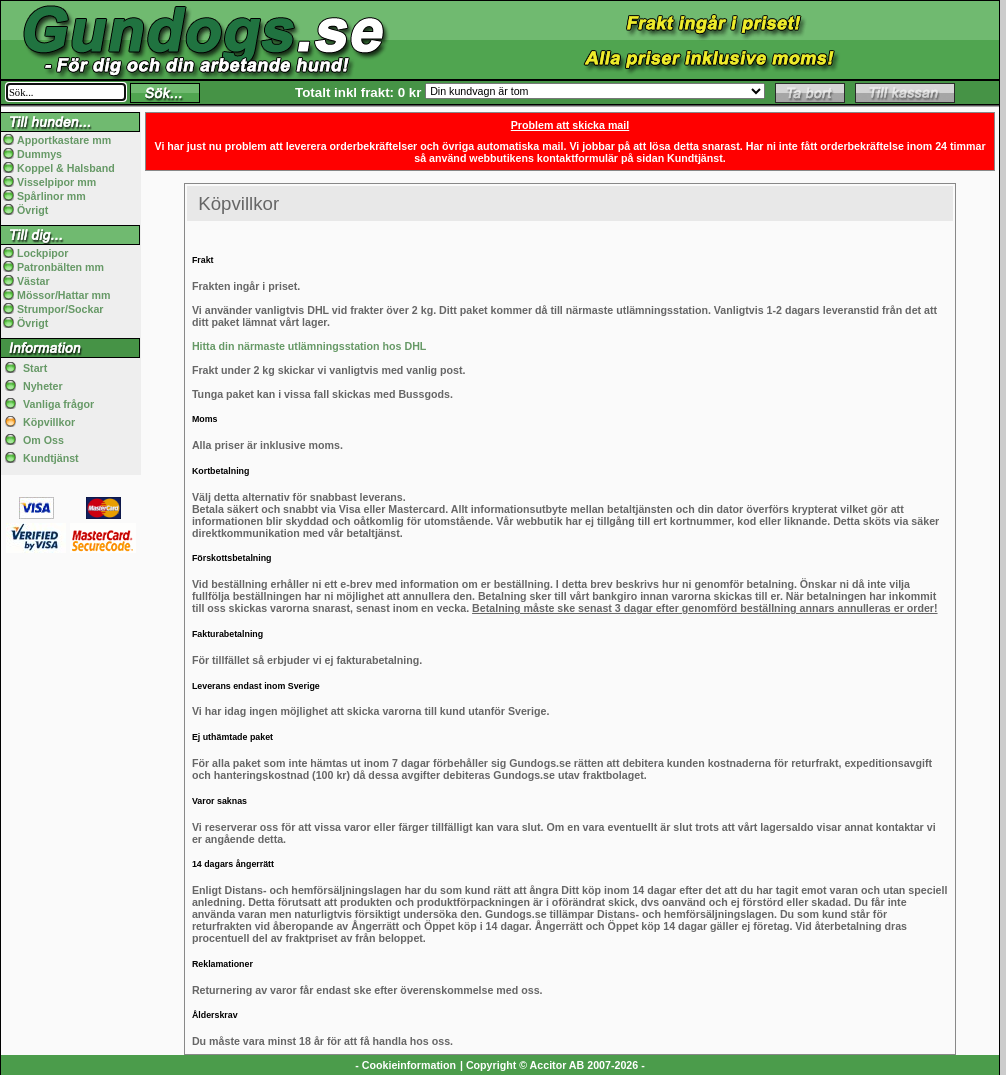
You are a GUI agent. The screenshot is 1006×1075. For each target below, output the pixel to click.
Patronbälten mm (60, 267)
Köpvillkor (49, 422)
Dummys (39, 154)
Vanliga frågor (58, 404)
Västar (33, 281)
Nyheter (43, 386)
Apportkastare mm (64, 140)
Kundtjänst (51, 458)
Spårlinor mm (51, 196)
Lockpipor (43, 253)
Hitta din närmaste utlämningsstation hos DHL (309, 346)
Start (35, 368)
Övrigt (32, 210)
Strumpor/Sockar (60, 309)
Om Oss (43, 440)
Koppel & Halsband (66, 168)
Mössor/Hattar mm (64, 295)
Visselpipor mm (56, 182)
